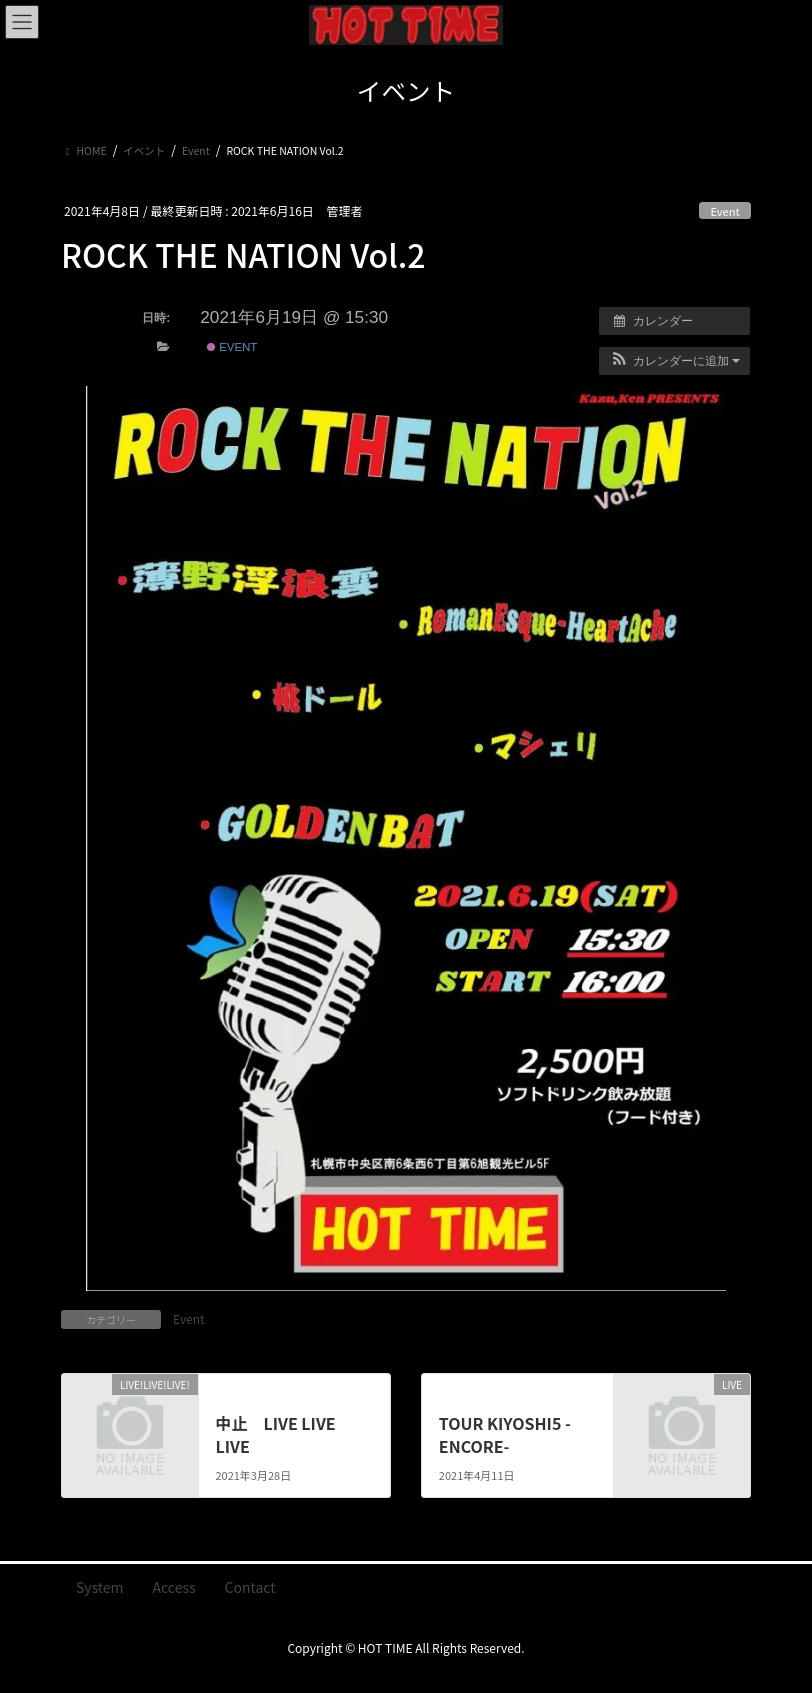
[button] (674, 361)
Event (724, 211)
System (100, 1587)
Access (174, 1587)
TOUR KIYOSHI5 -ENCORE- (505, 1434)
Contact (250, 1587)
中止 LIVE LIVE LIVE (275, 1434)
